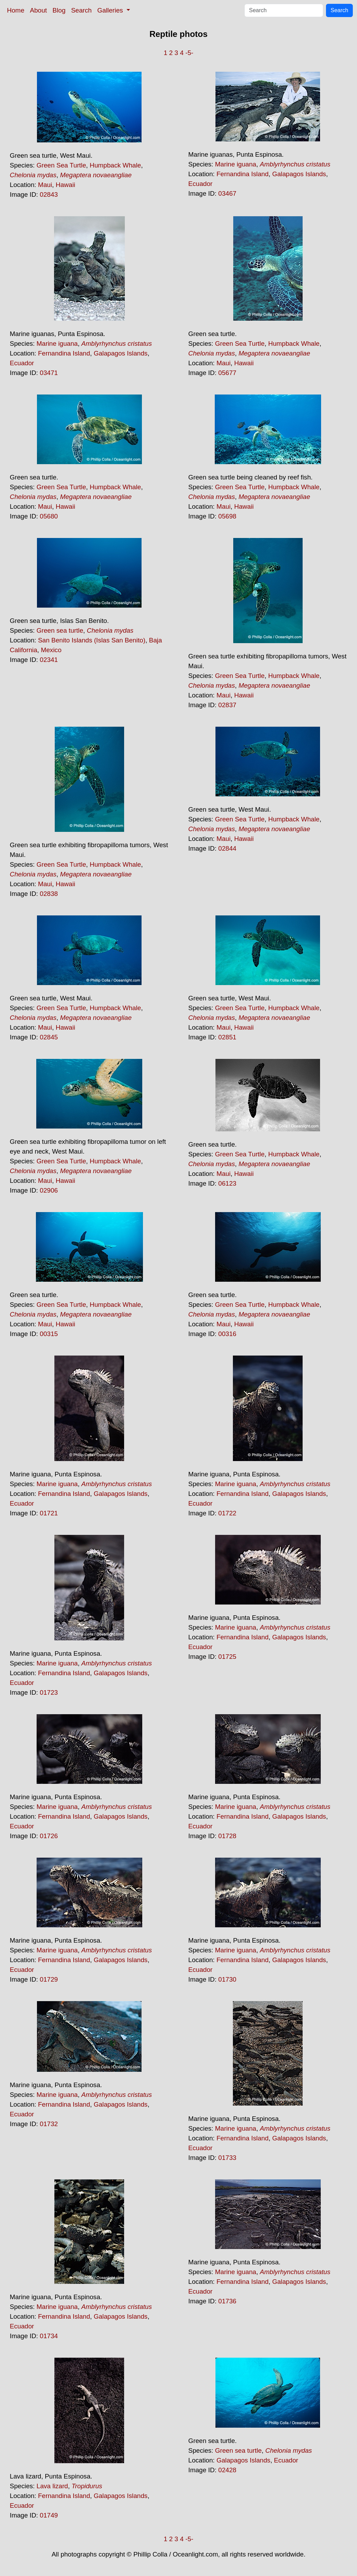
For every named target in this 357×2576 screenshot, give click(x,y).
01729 (49, 1979)
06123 (227, 1183)
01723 (49, 1692)
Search (81, 10)
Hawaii (65, 184)
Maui (45, 184)
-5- (189, 52)
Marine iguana (235, 164)
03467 (227, 193)
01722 (227, 1513)
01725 (227, 1656)
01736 (227, 2301)
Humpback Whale (115, 165)
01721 (49, 1513)
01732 (49, 2124)
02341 (49, 659)
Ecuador (200, 183)
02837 (227, 705)
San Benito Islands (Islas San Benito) (91, 640)
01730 (227, 1979)
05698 (227, 516)
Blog (59, 10)
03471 (49, 372)
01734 (49, 2336)
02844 (227, 848)
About (38, 10)
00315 (49, 1333)
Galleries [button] (111, 10)
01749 (49, 2515)
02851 (227, 1037)
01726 (49, 1836)
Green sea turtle (60, 630)
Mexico (51, 650)
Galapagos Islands (299, 174)
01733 (227, 2157)
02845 (49, 1037)
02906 (49, 1190)
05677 (227, 372)
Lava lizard (52, 2486)
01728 (227, 1836)
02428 (227, 2470)
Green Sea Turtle (61, 165)
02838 (49, 893)
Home (15, 10)
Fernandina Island (242, 174)
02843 (49, 194)
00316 (227, 1333)
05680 (49, 516)
